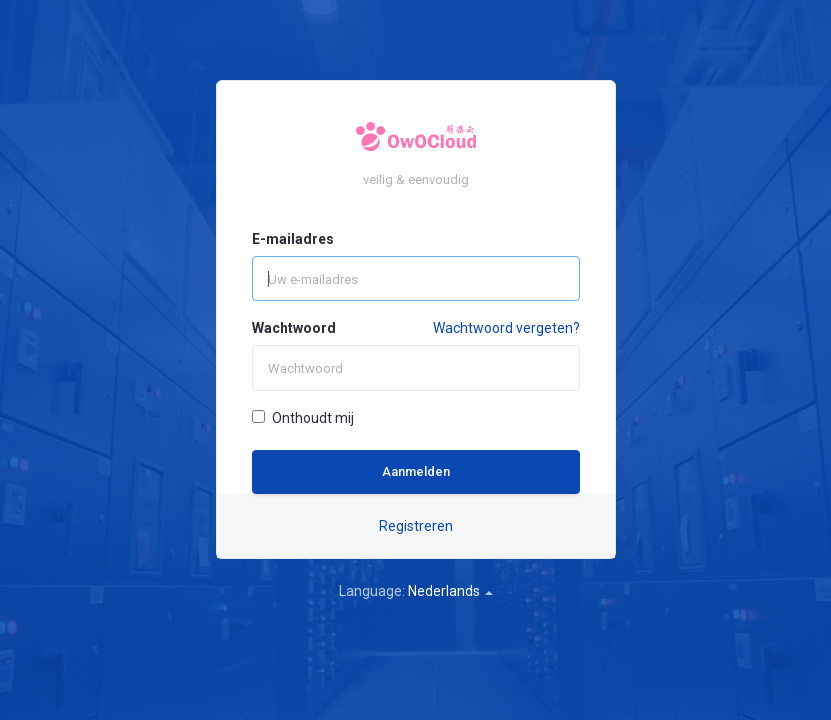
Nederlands (450, 591)
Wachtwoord (294, 328)
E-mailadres (293, 239)
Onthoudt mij (303, 418)
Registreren (416, 526)
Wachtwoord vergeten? (506, 328)
